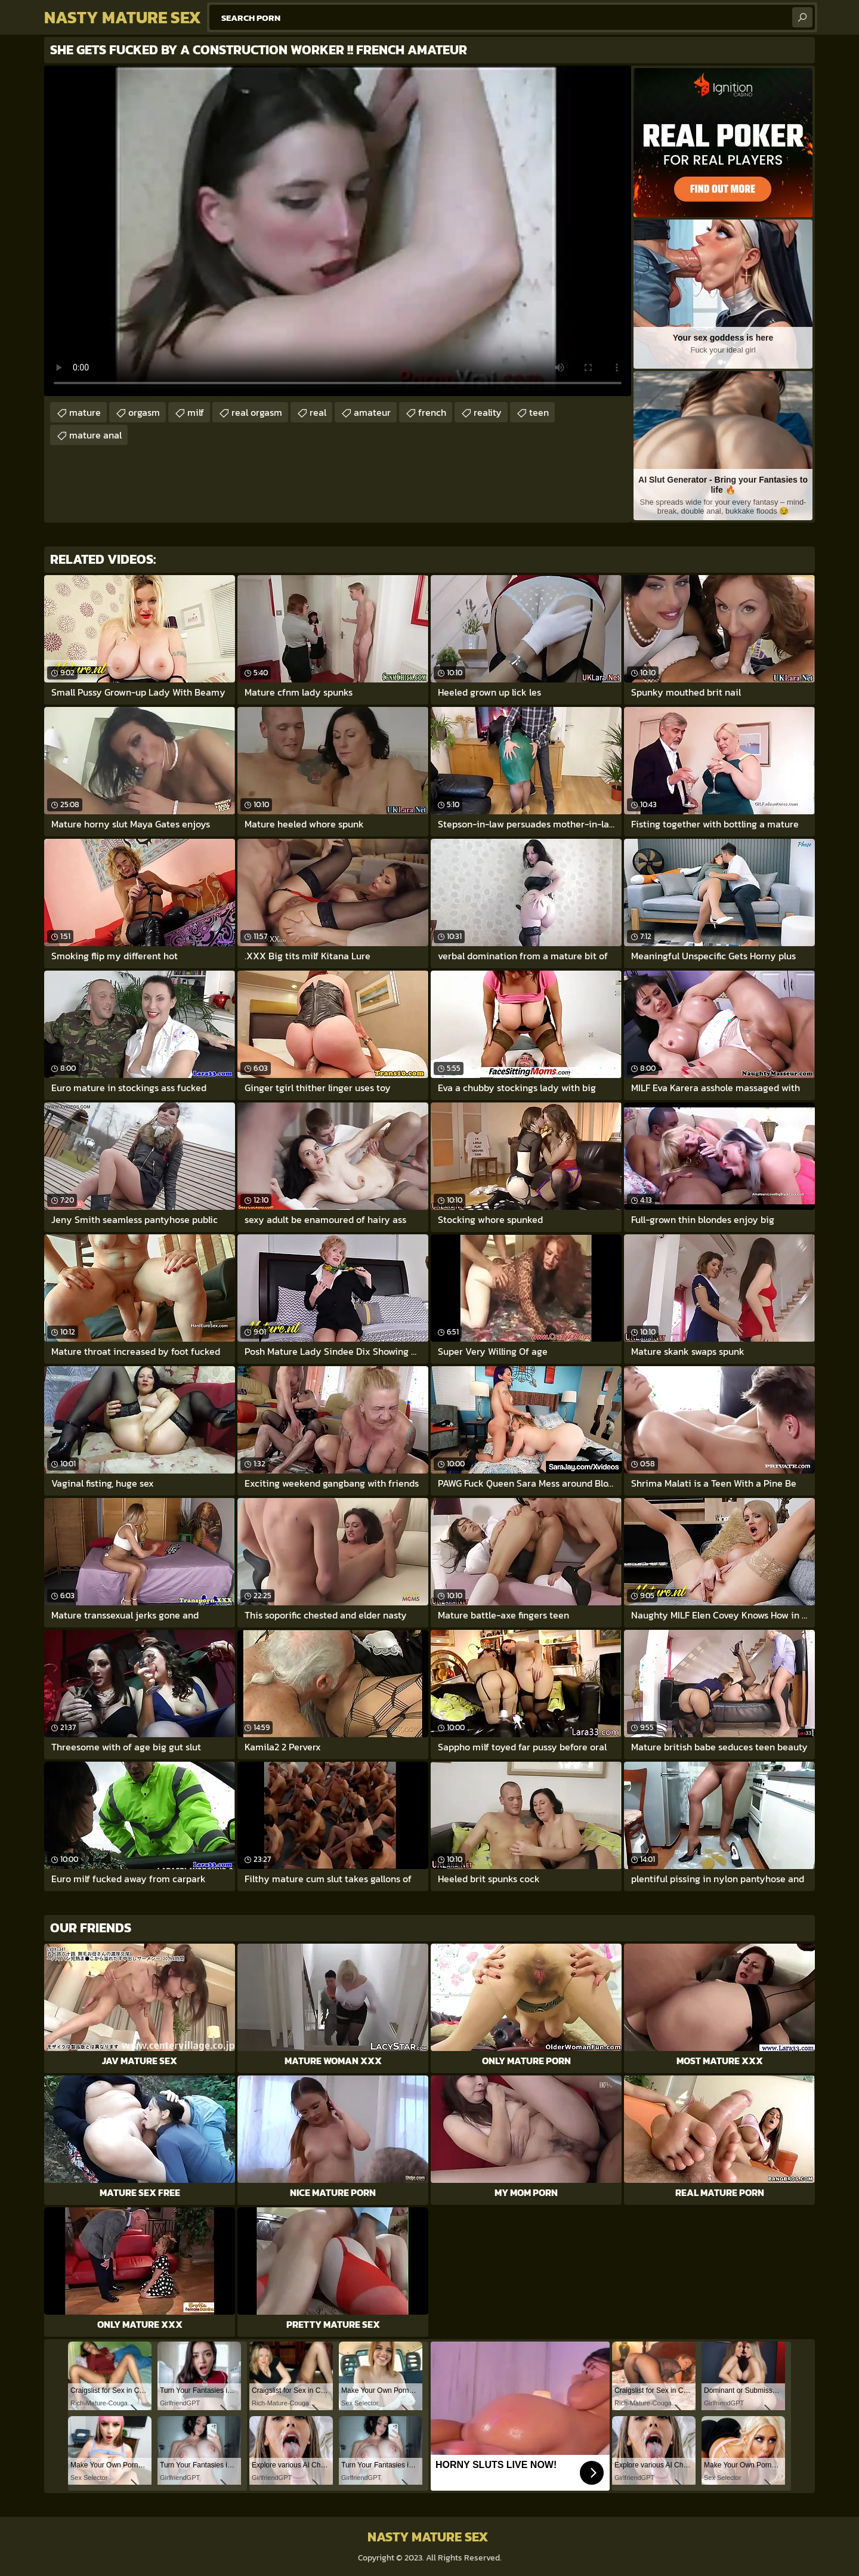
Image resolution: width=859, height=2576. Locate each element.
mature (85, 412)
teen (539, 412)
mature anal (95, 435)
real (318, 412)
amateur (372, 412)
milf (195, 412)
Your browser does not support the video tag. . (337, 231)
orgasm (144, 412)
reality (488, 412)
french (432, 412)
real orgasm (256, 412)
